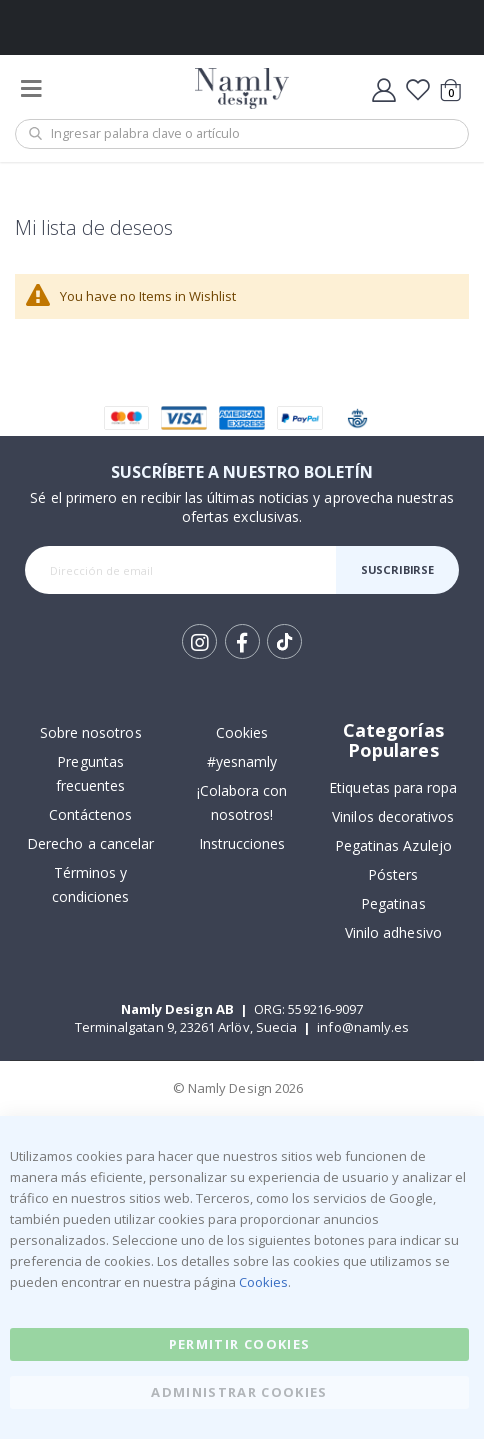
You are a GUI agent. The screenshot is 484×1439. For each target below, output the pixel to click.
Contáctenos (91, 814)
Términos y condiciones (91, 884)
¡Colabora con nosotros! (242, 802)
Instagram (199, 641)
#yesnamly (242, 761)
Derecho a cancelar (90, 843)
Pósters (393, 874)
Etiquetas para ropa (393, 787)
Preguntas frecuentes (91, 773)
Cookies (242, 732)
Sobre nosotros (91, 732)
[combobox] (242, 134)
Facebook (242, 641)
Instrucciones (242, 843)
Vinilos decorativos (393, 816)
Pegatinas (393, 903)
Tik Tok (284, 642)
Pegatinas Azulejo (393, 845)
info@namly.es (363, 1027)
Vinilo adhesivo (393, 932)
